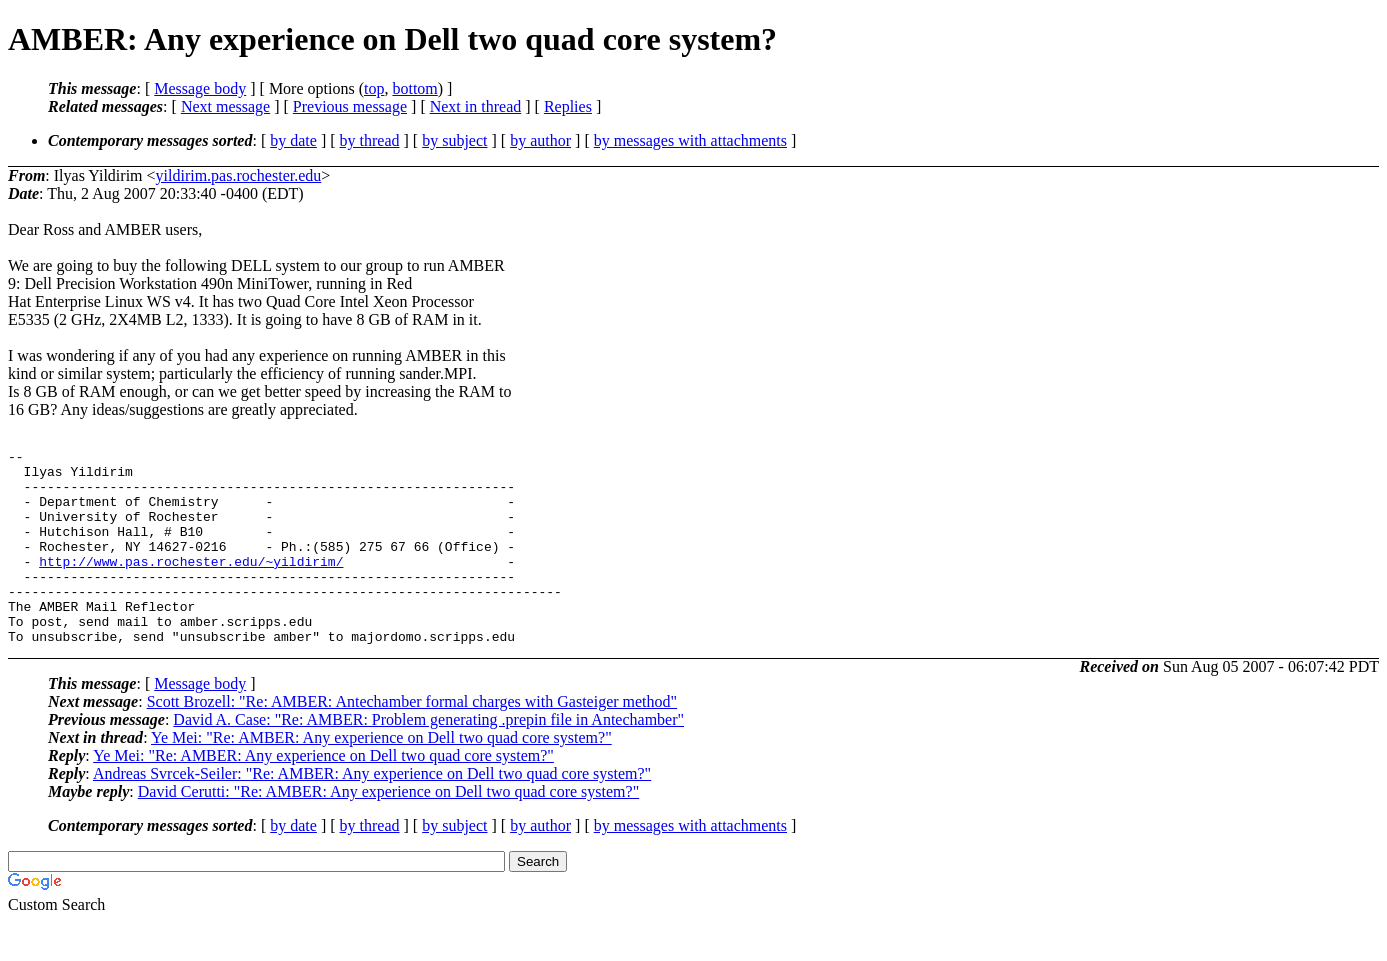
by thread (370, 140)
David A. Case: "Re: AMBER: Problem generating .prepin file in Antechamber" (428, 758)
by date (293, 140)
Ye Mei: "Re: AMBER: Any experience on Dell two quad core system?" (381, 776)
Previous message (350, 106)
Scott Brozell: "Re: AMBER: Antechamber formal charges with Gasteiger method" (412, 740)
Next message (225, 106)
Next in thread (476, 106)
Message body (200, 88)
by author (540, 140)
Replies (568, 106)
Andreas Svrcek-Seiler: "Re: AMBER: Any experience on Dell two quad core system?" (372, 812)
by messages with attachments (690, 140)
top (374, 88)
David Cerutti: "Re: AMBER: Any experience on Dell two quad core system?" (388, 830)
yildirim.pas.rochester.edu (239, 175)
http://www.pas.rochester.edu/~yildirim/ (191, 585)
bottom (414, 88)
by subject (454, 140)
